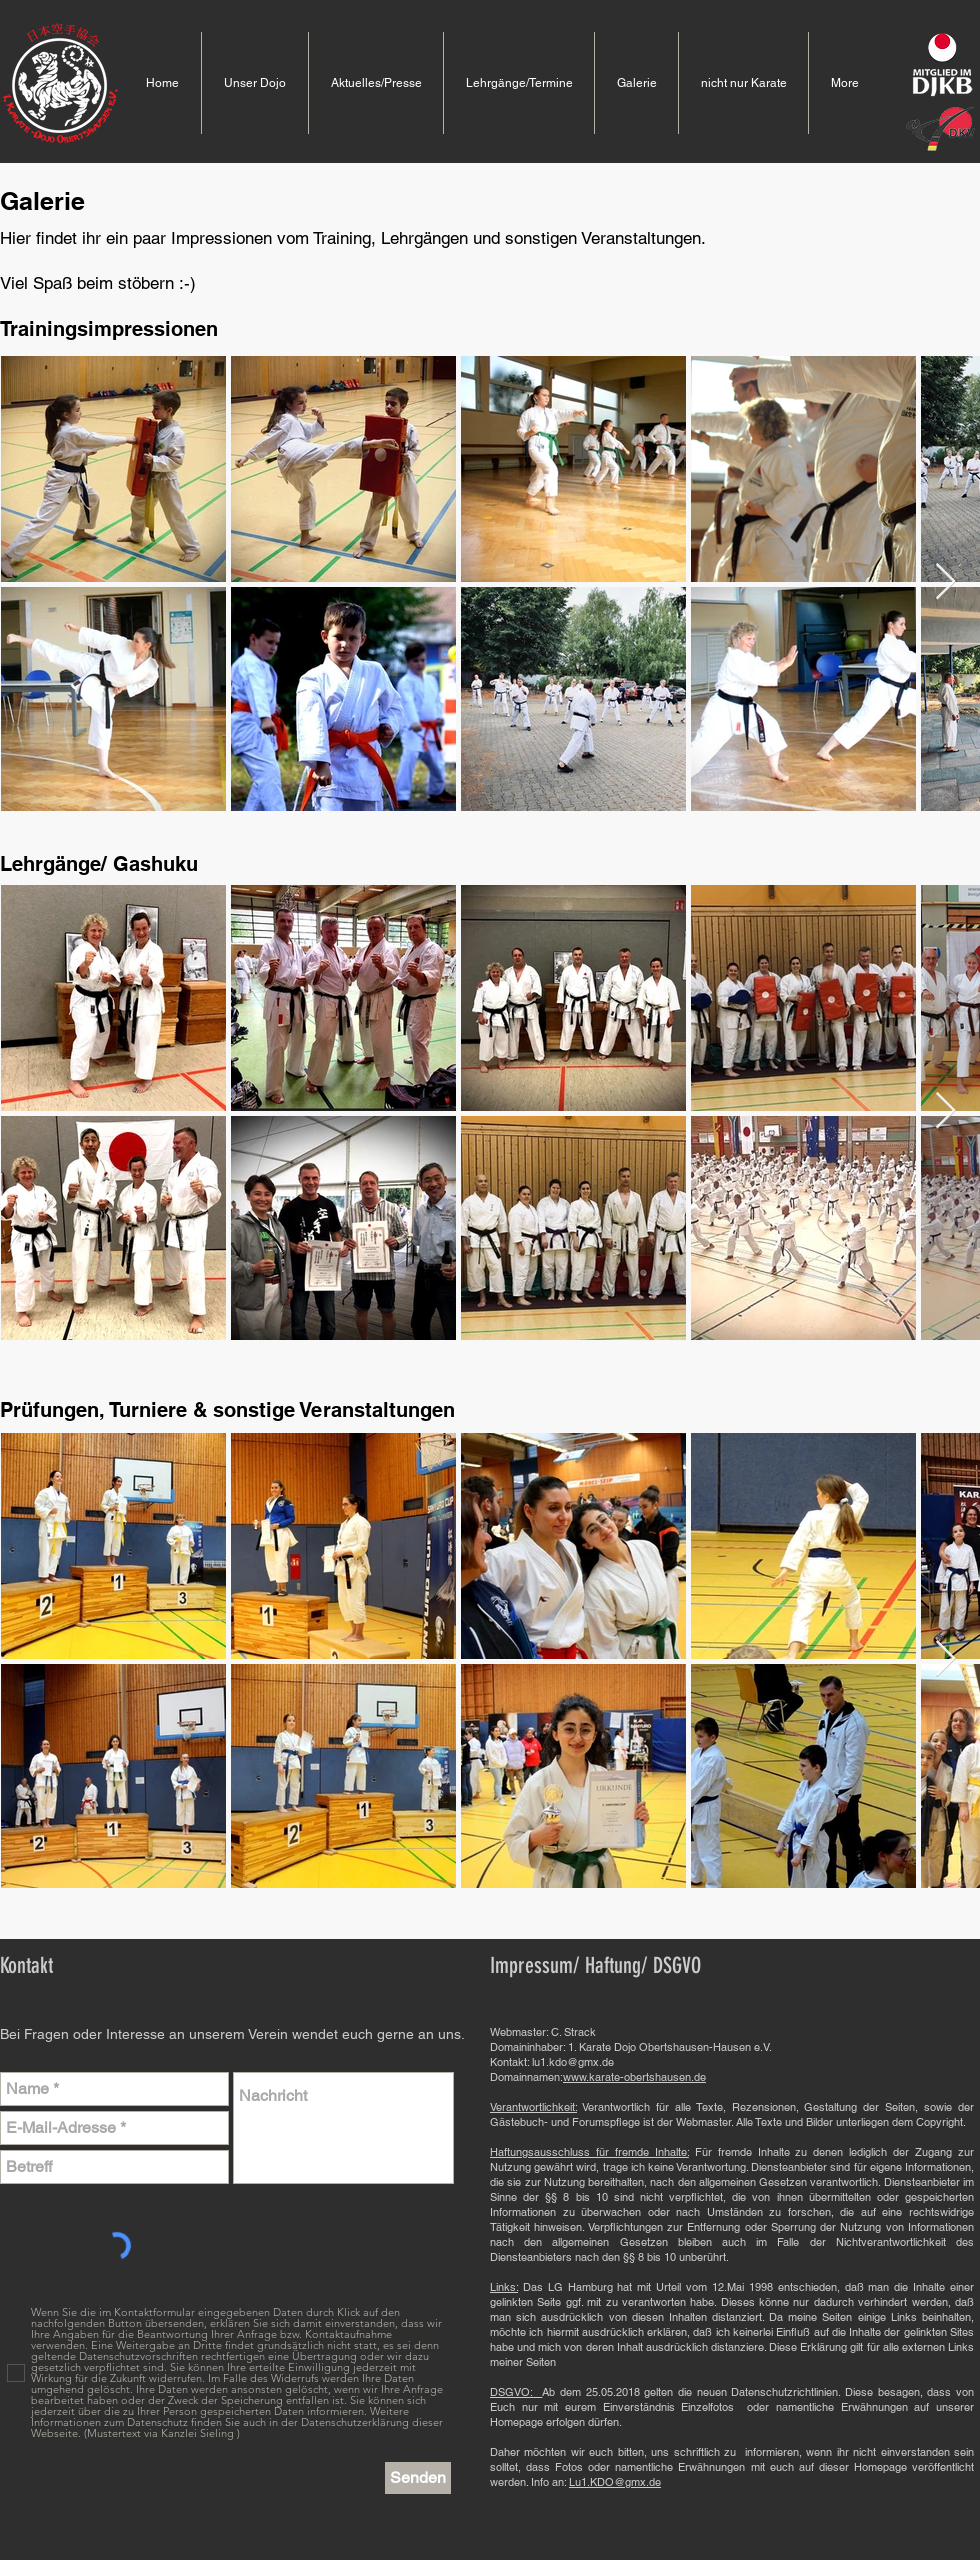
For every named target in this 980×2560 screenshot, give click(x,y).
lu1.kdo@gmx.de (573, 2062)
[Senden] (418, 2478)
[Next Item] (945, 582)
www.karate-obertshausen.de (634, 2077)
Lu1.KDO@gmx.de (615, 2482)
